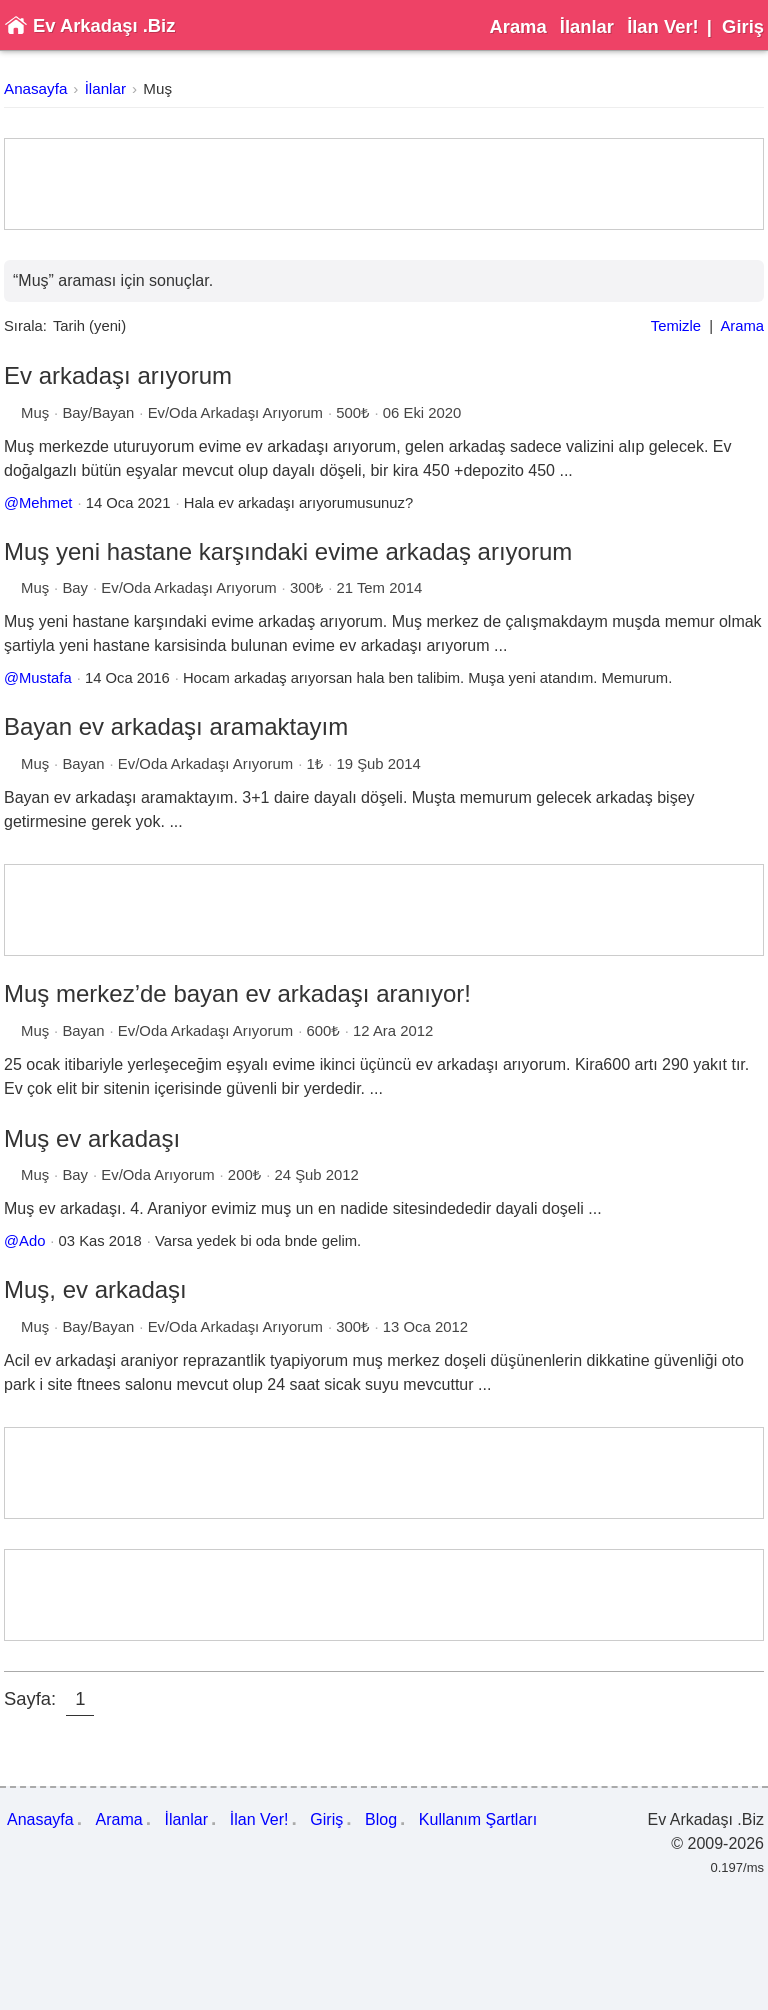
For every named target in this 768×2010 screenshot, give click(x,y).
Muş (157, 88)
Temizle (676, 326)
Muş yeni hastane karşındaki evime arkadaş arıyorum (288, 551)
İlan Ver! (663, 26)
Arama (517, 26)
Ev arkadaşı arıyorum (118, 375)
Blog (381, 1819)
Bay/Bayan (98, 413)
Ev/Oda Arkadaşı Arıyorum (235, 413)
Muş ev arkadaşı (92, 1138)
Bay (75, 588)
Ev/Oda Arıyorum (157, 1175)
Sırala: (25, 326)
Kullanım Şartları (478, 1819)
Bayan (83, 764)
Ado (32, 1241)
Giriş (743, 26)
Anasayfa (35, 88)
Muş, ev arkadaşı (95, 1289)
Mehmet (45, 503)
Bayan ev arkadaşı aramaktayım (176, 726)
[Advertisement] (384, 184)
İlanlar (587, 26)
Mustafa (45, 678)
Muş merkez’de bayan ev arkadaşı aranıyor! (237, 993)
